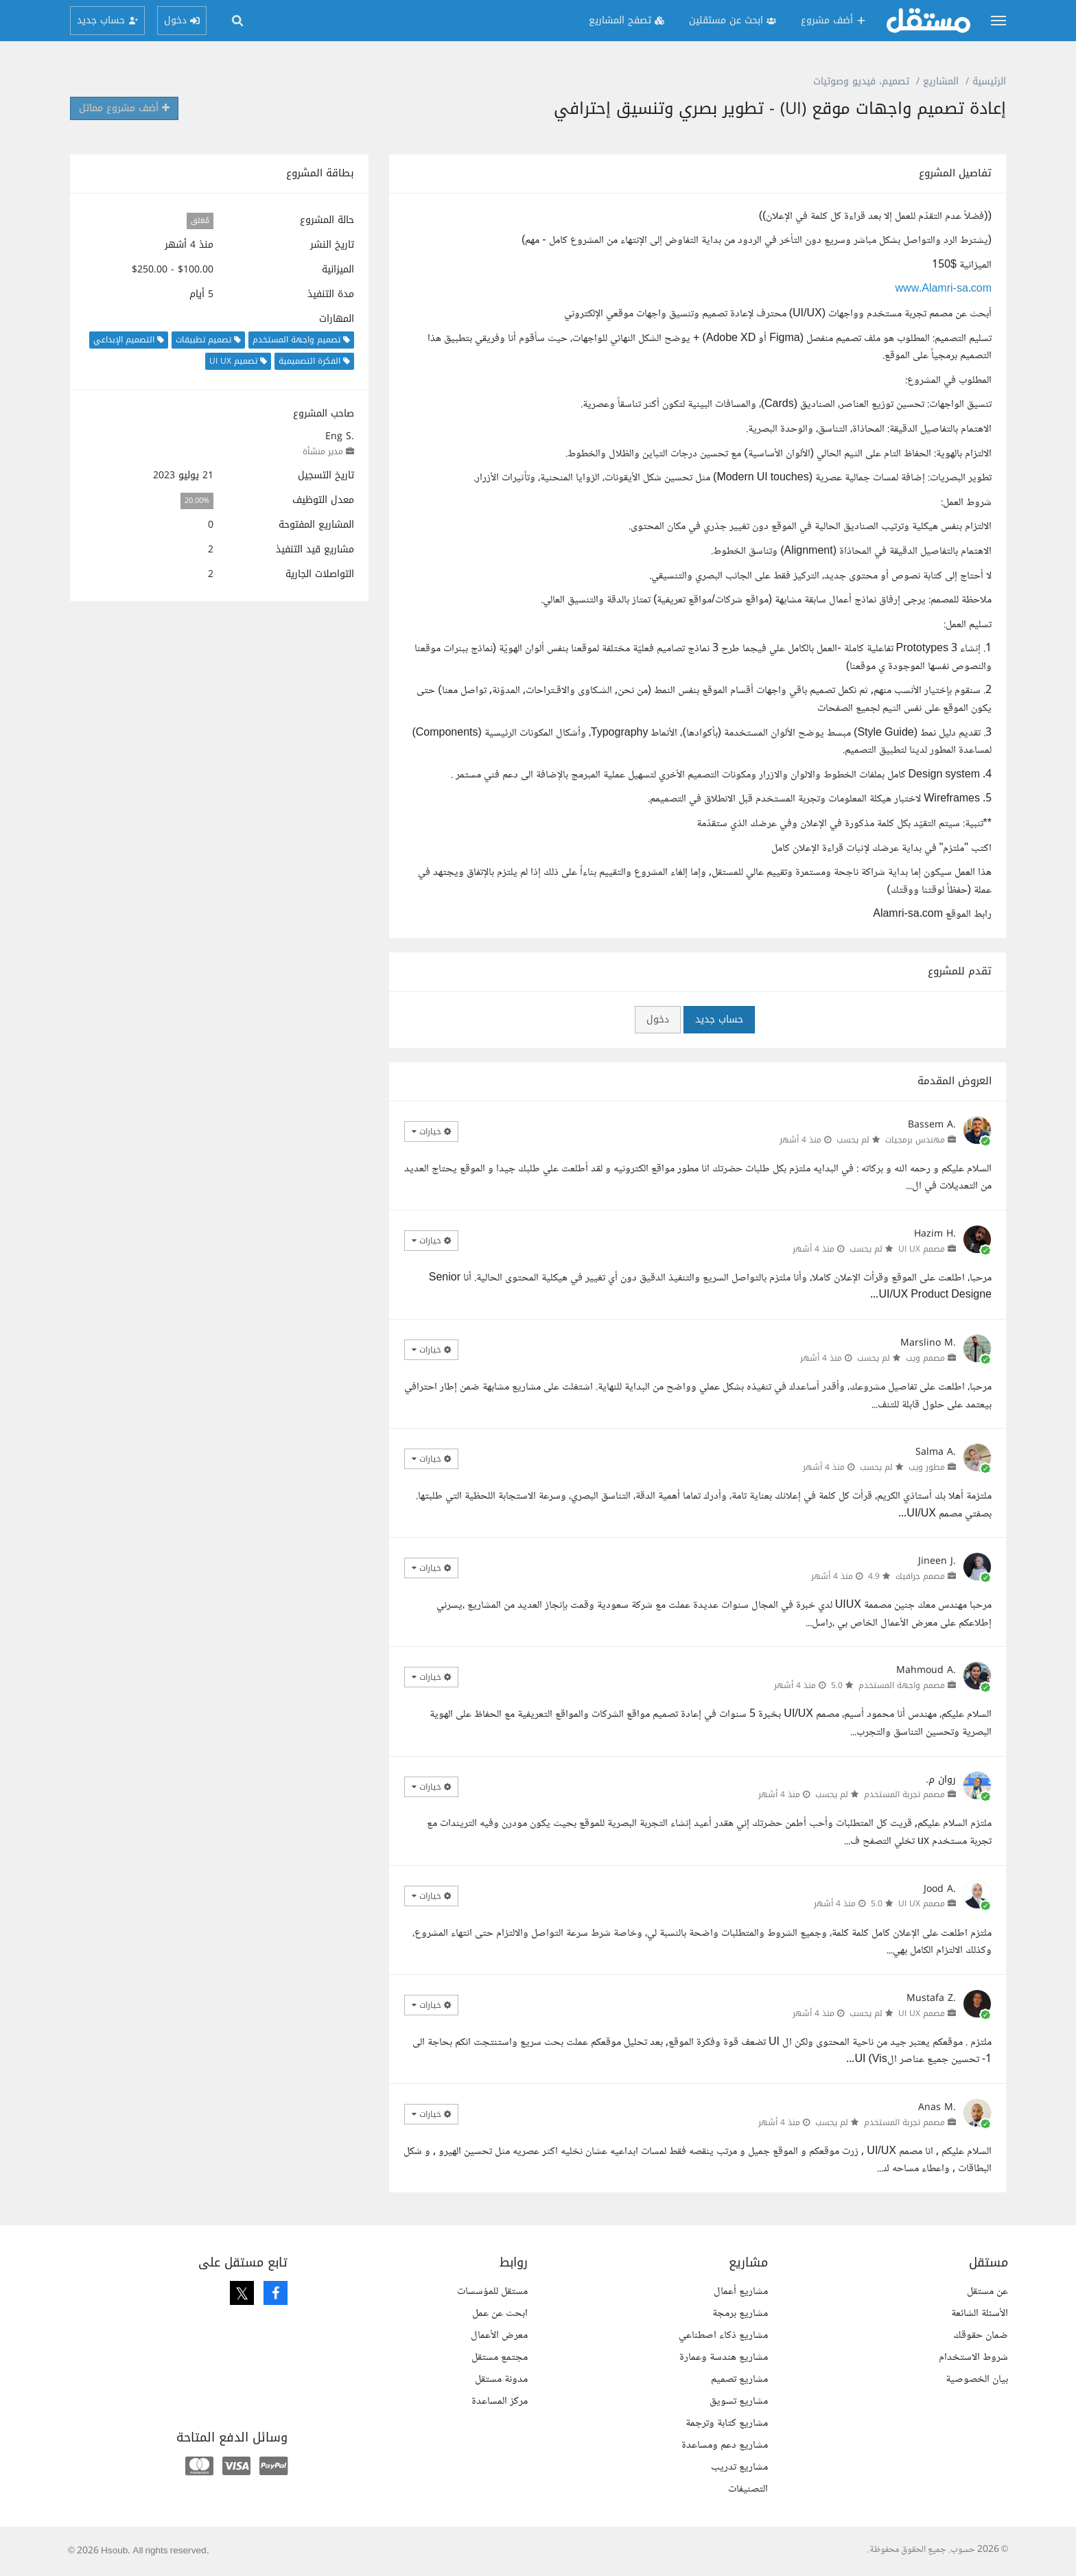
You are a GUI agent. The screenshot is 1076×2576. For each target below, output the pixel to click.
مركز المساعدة (499, 2401)
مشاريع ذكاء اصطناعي (723, 2335)
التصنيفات (748, 2489)
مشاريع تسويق (739, 2401)
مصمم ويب (925, 1358)
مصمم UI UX (921, 1248)
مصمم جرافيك (920, 1576)
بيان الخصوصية (977, 2379)
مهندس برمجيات (915, 1139)
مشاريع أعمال (741, 2291)
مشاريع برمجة (740, 2313)
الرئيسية (989, 81)
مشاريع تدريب (739, 2467)
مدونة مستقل (501, 2379)
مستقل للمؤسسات (492, 2291)
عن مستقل (987, 2291)
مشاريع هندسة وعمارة (723, 2357)
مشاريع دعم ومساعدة (724, 2445)
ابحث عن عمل (500, 2313)
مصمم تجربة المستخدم (904, 1794)
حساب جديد (719, 1019)
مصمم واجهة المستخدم (901, 1685)
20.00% (197, 500)
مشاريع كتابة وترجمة (727, 2423)
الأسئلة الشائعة (979, 2313)
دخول (657, 1019)
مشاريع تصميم (739, 2379)
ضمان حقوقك (980, 2335)
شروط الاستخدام (973, 2357)
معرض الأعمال (499, 2335)
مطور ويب (927, 1467)
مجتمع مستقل (499, 2357)
